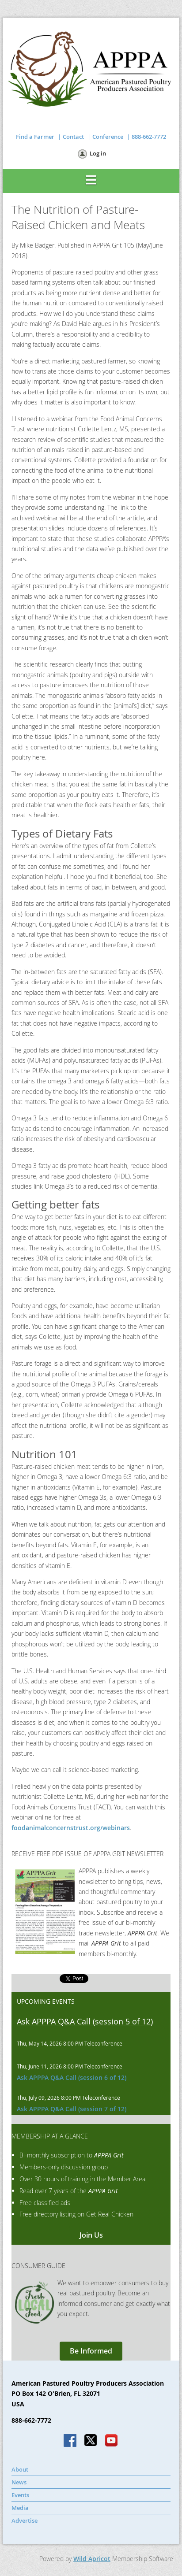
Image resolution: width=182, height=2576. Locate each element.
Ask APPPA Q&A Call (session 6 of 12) (71, 2077)
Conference (107, 137)
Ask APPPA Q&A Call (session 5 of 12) (85, 2021)
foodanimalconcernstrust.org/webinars (70, 1828)
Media (20, 2508)
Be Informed (91, 2351)
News (19, 2482)
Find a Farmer (35, 137)
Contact (73, 137)
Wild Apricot (91, 2558)
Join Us (91, 2235)
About (19, 2469)
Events (20, 2495)
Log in (98, 153)
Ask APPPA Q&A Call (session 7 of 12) (71, 2109)
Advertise (24, 2520)
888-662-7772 (149, 137)
